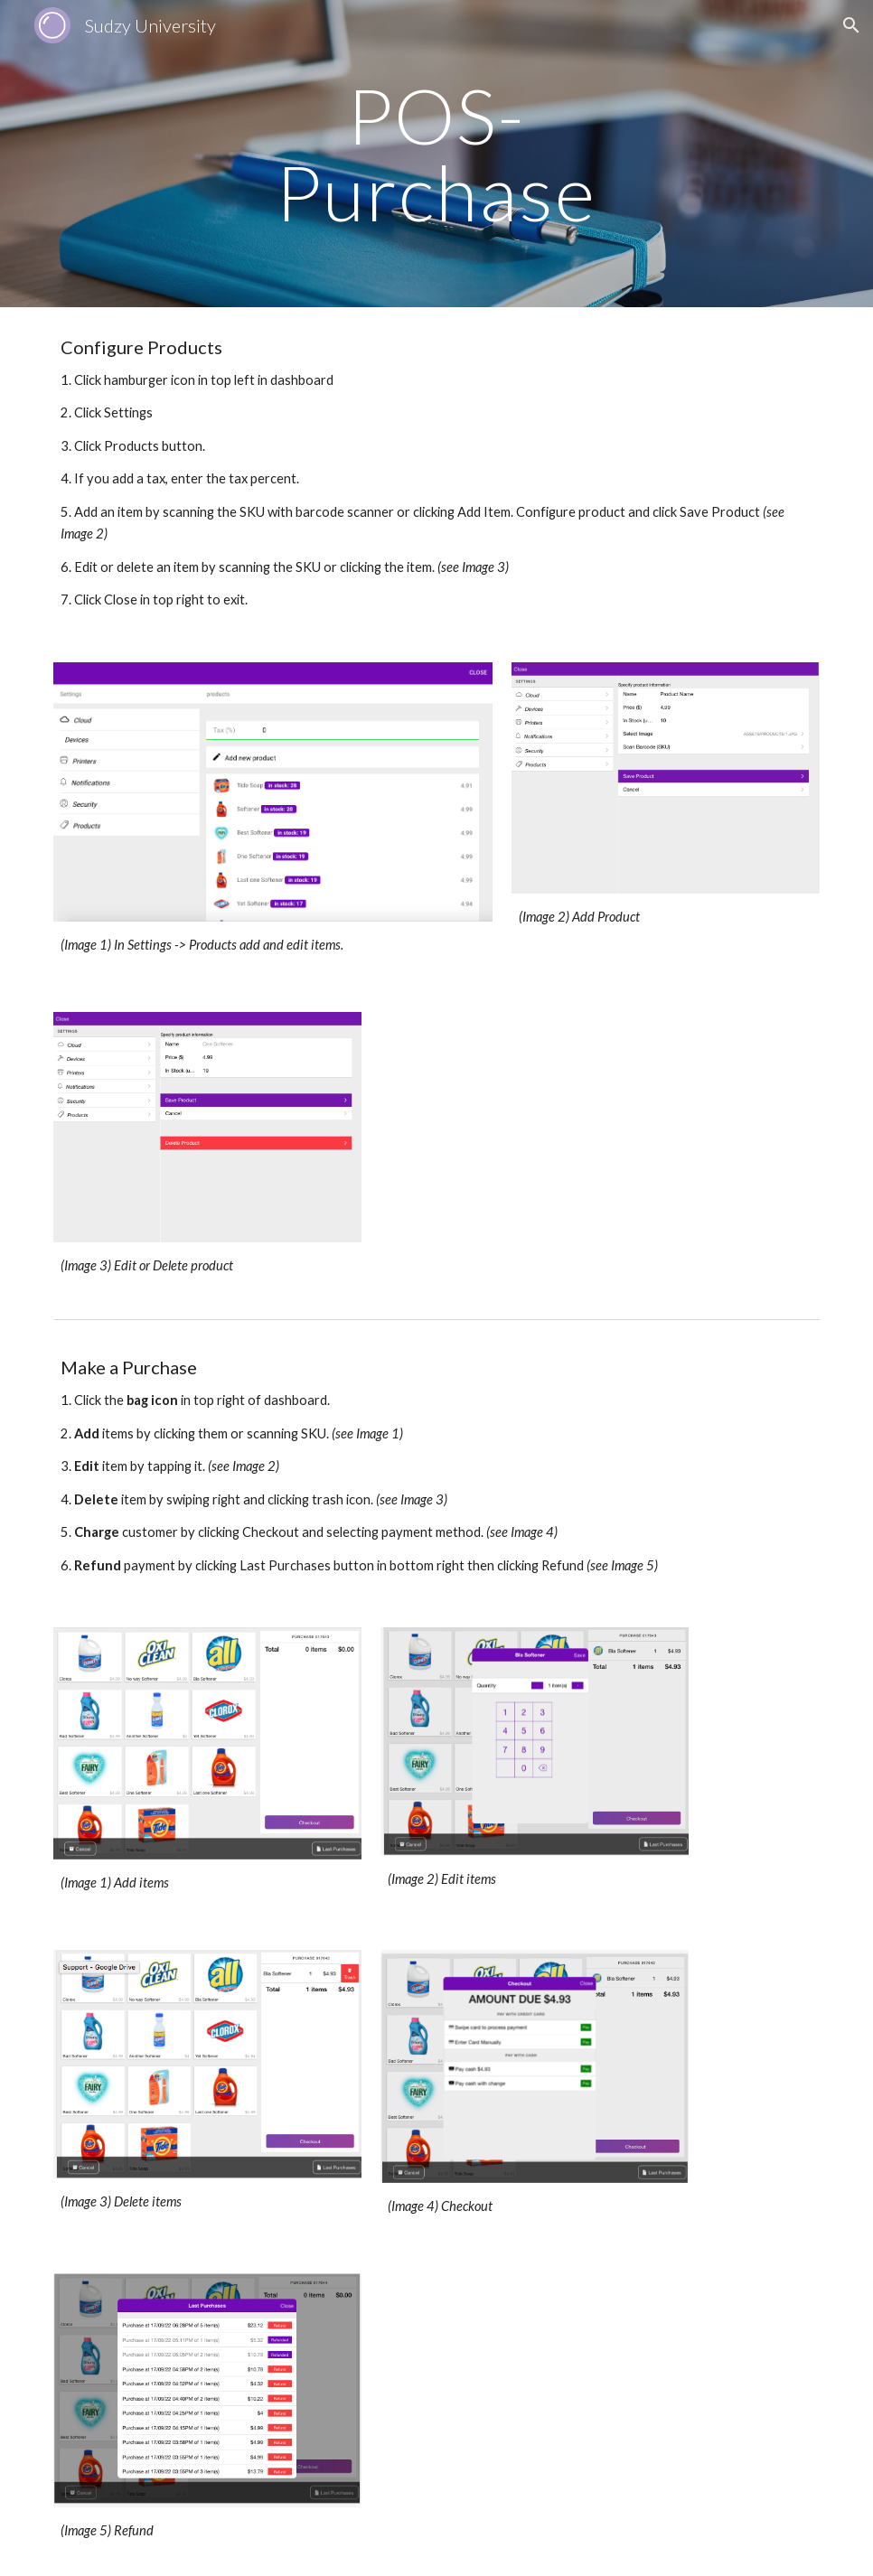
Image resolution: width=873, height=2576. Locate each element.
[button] (851, 25)
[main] (436, 154)
